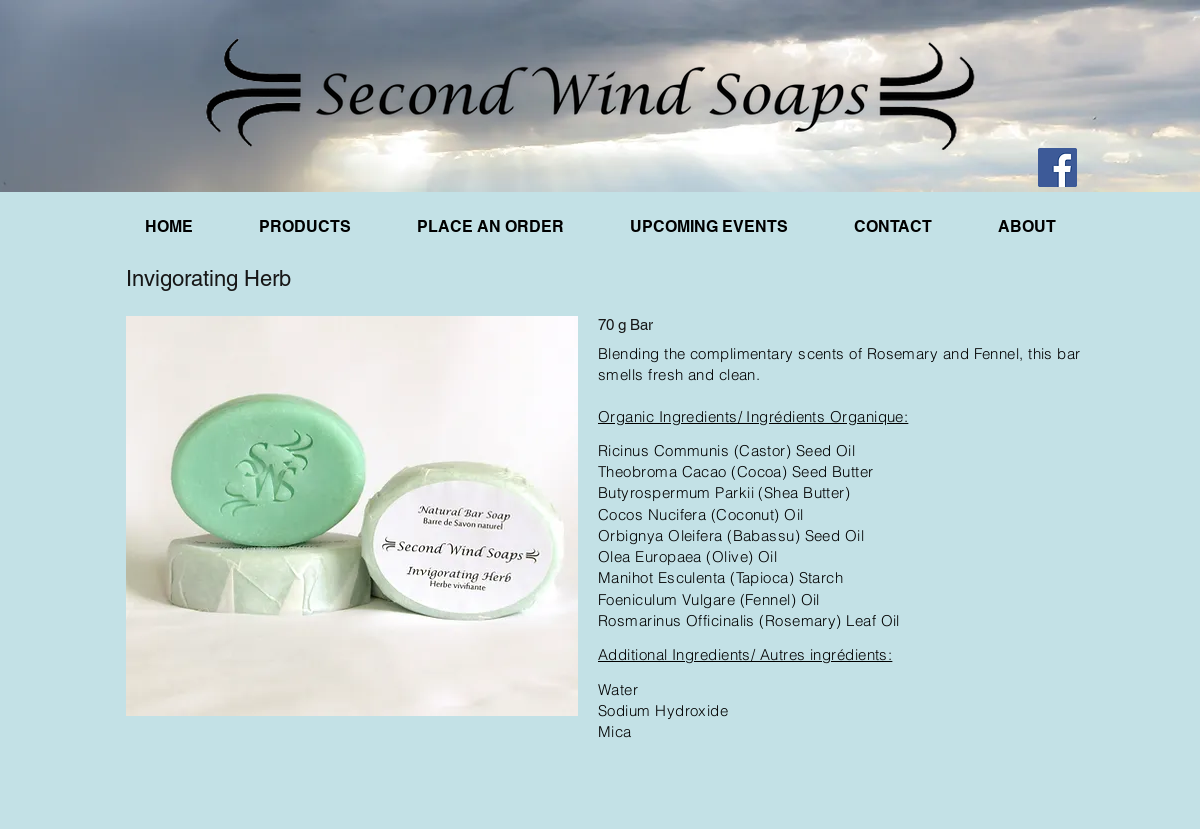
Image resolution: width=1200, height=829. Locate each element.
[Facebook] (1057, 167)
